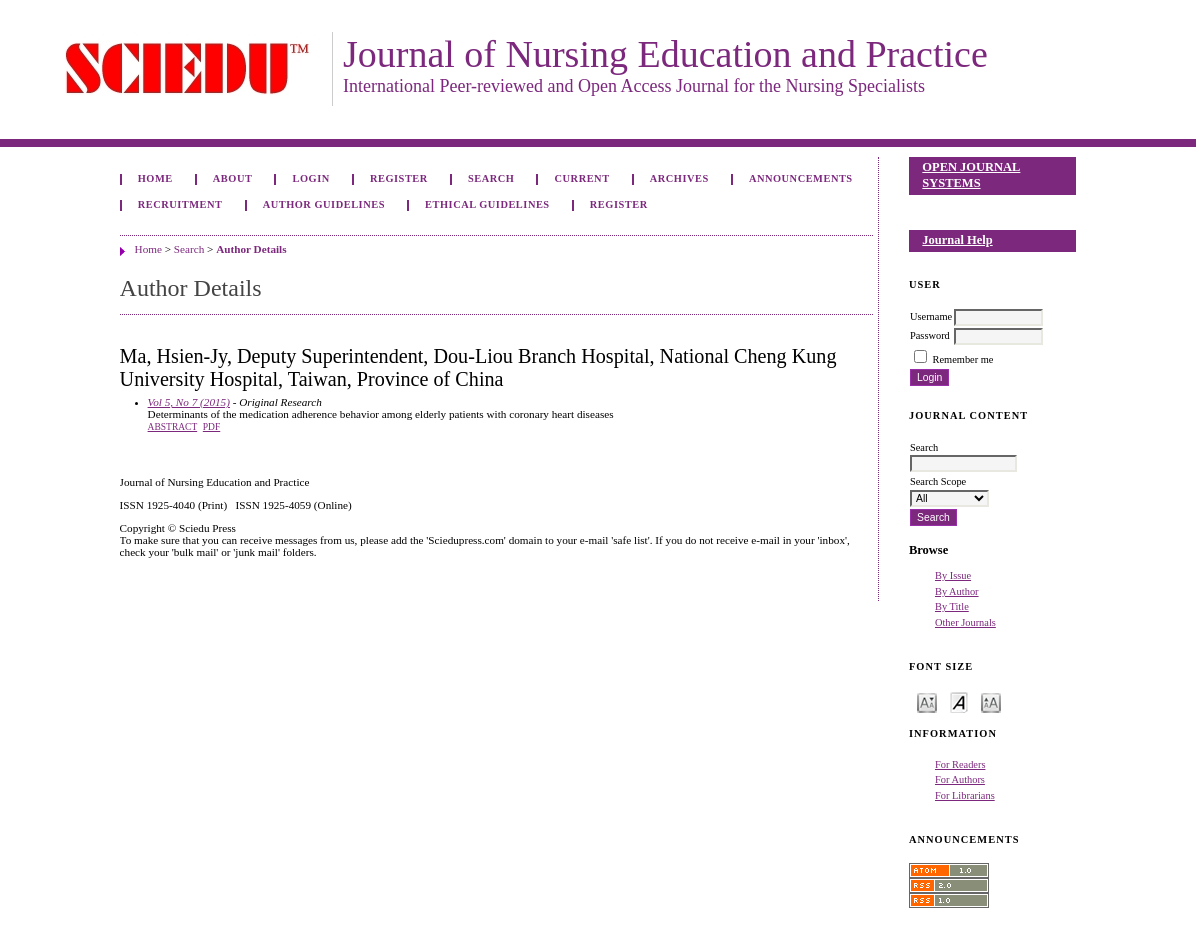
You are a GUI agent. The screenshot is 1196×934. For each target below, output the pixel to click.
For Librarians (965, 795)
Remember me (963, 359)
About (233, 178)
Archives (679, 178)
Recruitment (180, 204)
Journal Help (957, 240)
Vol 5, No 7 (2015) (189, 402)
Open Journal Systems (971, 175)
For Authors (960, 779)
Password (930, 335)
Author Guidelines (324, 204)
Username (931, 316)
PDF (211, 427)
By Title (952, 606)
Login (311, 178)
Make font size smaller (927, 701)
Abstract (173, 427)
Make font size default (959, 701)
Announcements (801, 178)
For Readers (960, 764)
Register (399, 178)
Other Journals (965, 622)
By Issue (953, 575)
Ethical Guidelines (487, 204)
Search (491, 178)
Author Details (251, 249)
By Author (957, 591)
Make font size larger (991, 701)
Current (582, 178)
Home (155, 178)
